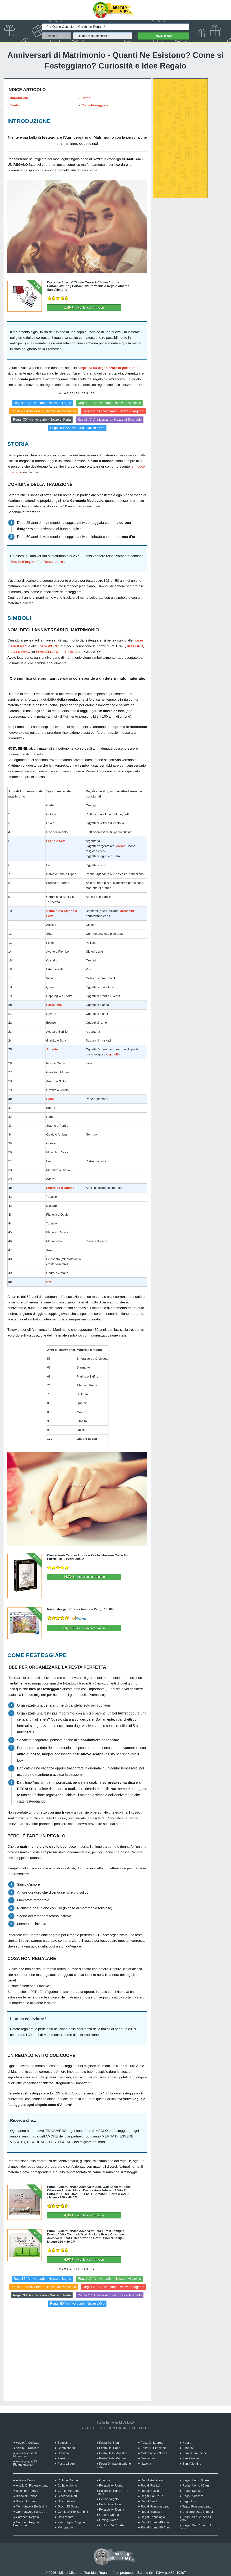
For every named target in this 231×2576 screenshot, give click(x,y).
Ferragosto (65, 2449)
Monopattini (65, 2518)
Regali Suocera (192, 2481)
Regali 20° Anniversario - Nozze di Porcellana (43, 411)
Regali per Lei (150, 2476)
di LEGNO (135, 646)
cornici (121, 845)
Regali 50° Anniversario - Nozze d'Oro (77, 428)
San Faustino (191, 2449)
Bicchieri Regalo (27, 2481)
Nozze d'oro (53, 561)
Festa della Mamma (113, 2449)
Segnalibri (189, 2492)
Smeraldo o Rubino (60, 1187)
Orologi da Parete (111, 2516)
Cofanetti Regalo (27, 2507)
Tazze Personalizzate (197, 2497)
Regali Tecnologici (153, 2507)
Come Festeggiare (95, 105)
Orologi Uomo (108, 2510)
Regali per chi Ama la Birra (196, 2518)
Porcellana (54, 1004)
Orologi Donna (109, 2505)
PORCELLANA (48, 651)
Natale (186, 2433)
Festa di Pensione (153, 2438)
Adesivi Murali (25, 2471)
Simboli (15, 105)
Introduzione (19, 98)
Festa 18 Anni (67, 2454)
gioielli (114, 1054)
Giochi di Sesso (68, 2497)
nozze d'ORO (48, 646)
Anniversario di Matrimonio (25, 2445)
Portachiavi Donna (111, 2500)
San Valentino (191, 2454)
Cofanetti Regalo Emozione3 (26, 2514)
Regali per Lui (150, 2492)
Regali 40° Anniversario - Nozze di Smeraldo (110, 419)
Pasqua (187, 2438)
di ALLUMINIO (18, 651)
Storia (86, 98)
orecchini (127, 910)
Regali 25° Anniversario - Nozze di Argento (113, 411)
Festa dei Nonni (110, 2433)
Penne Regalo (109, 2489)
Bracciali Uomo (26, 2492)
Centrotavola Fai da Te (31, 2502)
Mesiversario (149, 2449)
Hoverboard (66, 2507)
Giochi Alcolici (67, 2492)
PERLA (71, 651)
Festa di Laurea (152, 2433)
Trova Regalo (163, 35)
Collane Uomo (67, 2476)
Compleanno (66, 2438)
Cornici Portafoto (69, 2481)
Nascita (146, 2454)
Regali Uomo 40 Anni (155, 2513)
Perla (50, 1098)
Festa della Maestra (113, 2443)
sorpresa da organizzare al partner (106, 368)
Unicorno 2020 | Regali (198, 2502)
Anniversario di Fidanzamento (25, 2454)
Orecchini (105, 2471)
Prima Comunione (194, 2443)
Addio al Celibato (27, 2433)
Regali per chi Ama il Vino (196, 2509)
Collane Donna (68, 2471)
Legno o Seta (56, 840)
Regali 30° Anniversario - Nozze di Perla (42, 419)
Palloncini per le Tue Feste (112, 2483)
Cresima (63, 2443)
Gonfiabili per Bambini (73, 2502)
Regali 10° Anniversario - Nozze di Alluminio (109, 403)
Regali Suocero (192, 2486)
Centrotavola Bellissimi (31, 2497)
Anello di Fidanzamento (32, 2476)
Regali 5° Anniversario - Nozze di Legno (42, 403)
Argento (52, 1049)
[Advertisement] (77, 2346)
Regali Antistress (152, 2471)
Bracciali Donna (26, 2486)
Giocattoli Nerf (67, 2486)
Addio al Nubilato (27, 2438)
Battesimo (64, 2433)
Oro (49, 1281)
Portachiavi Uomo (111, 2476)
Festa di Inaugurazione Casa (113, 2456)
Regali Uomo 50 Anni (155, 2518)
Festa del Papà (109, 2438)
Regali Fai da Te (152, 2486)
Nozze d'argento (24, 561)
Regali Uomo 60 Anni (196, 2471)
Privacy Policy (217, 2569)
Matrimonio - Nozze (154, 2443)
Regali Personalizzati (155, 2497)
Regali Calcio (150, 2481)
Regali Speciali (151, 2502)
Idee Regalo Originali (72, 2513)
